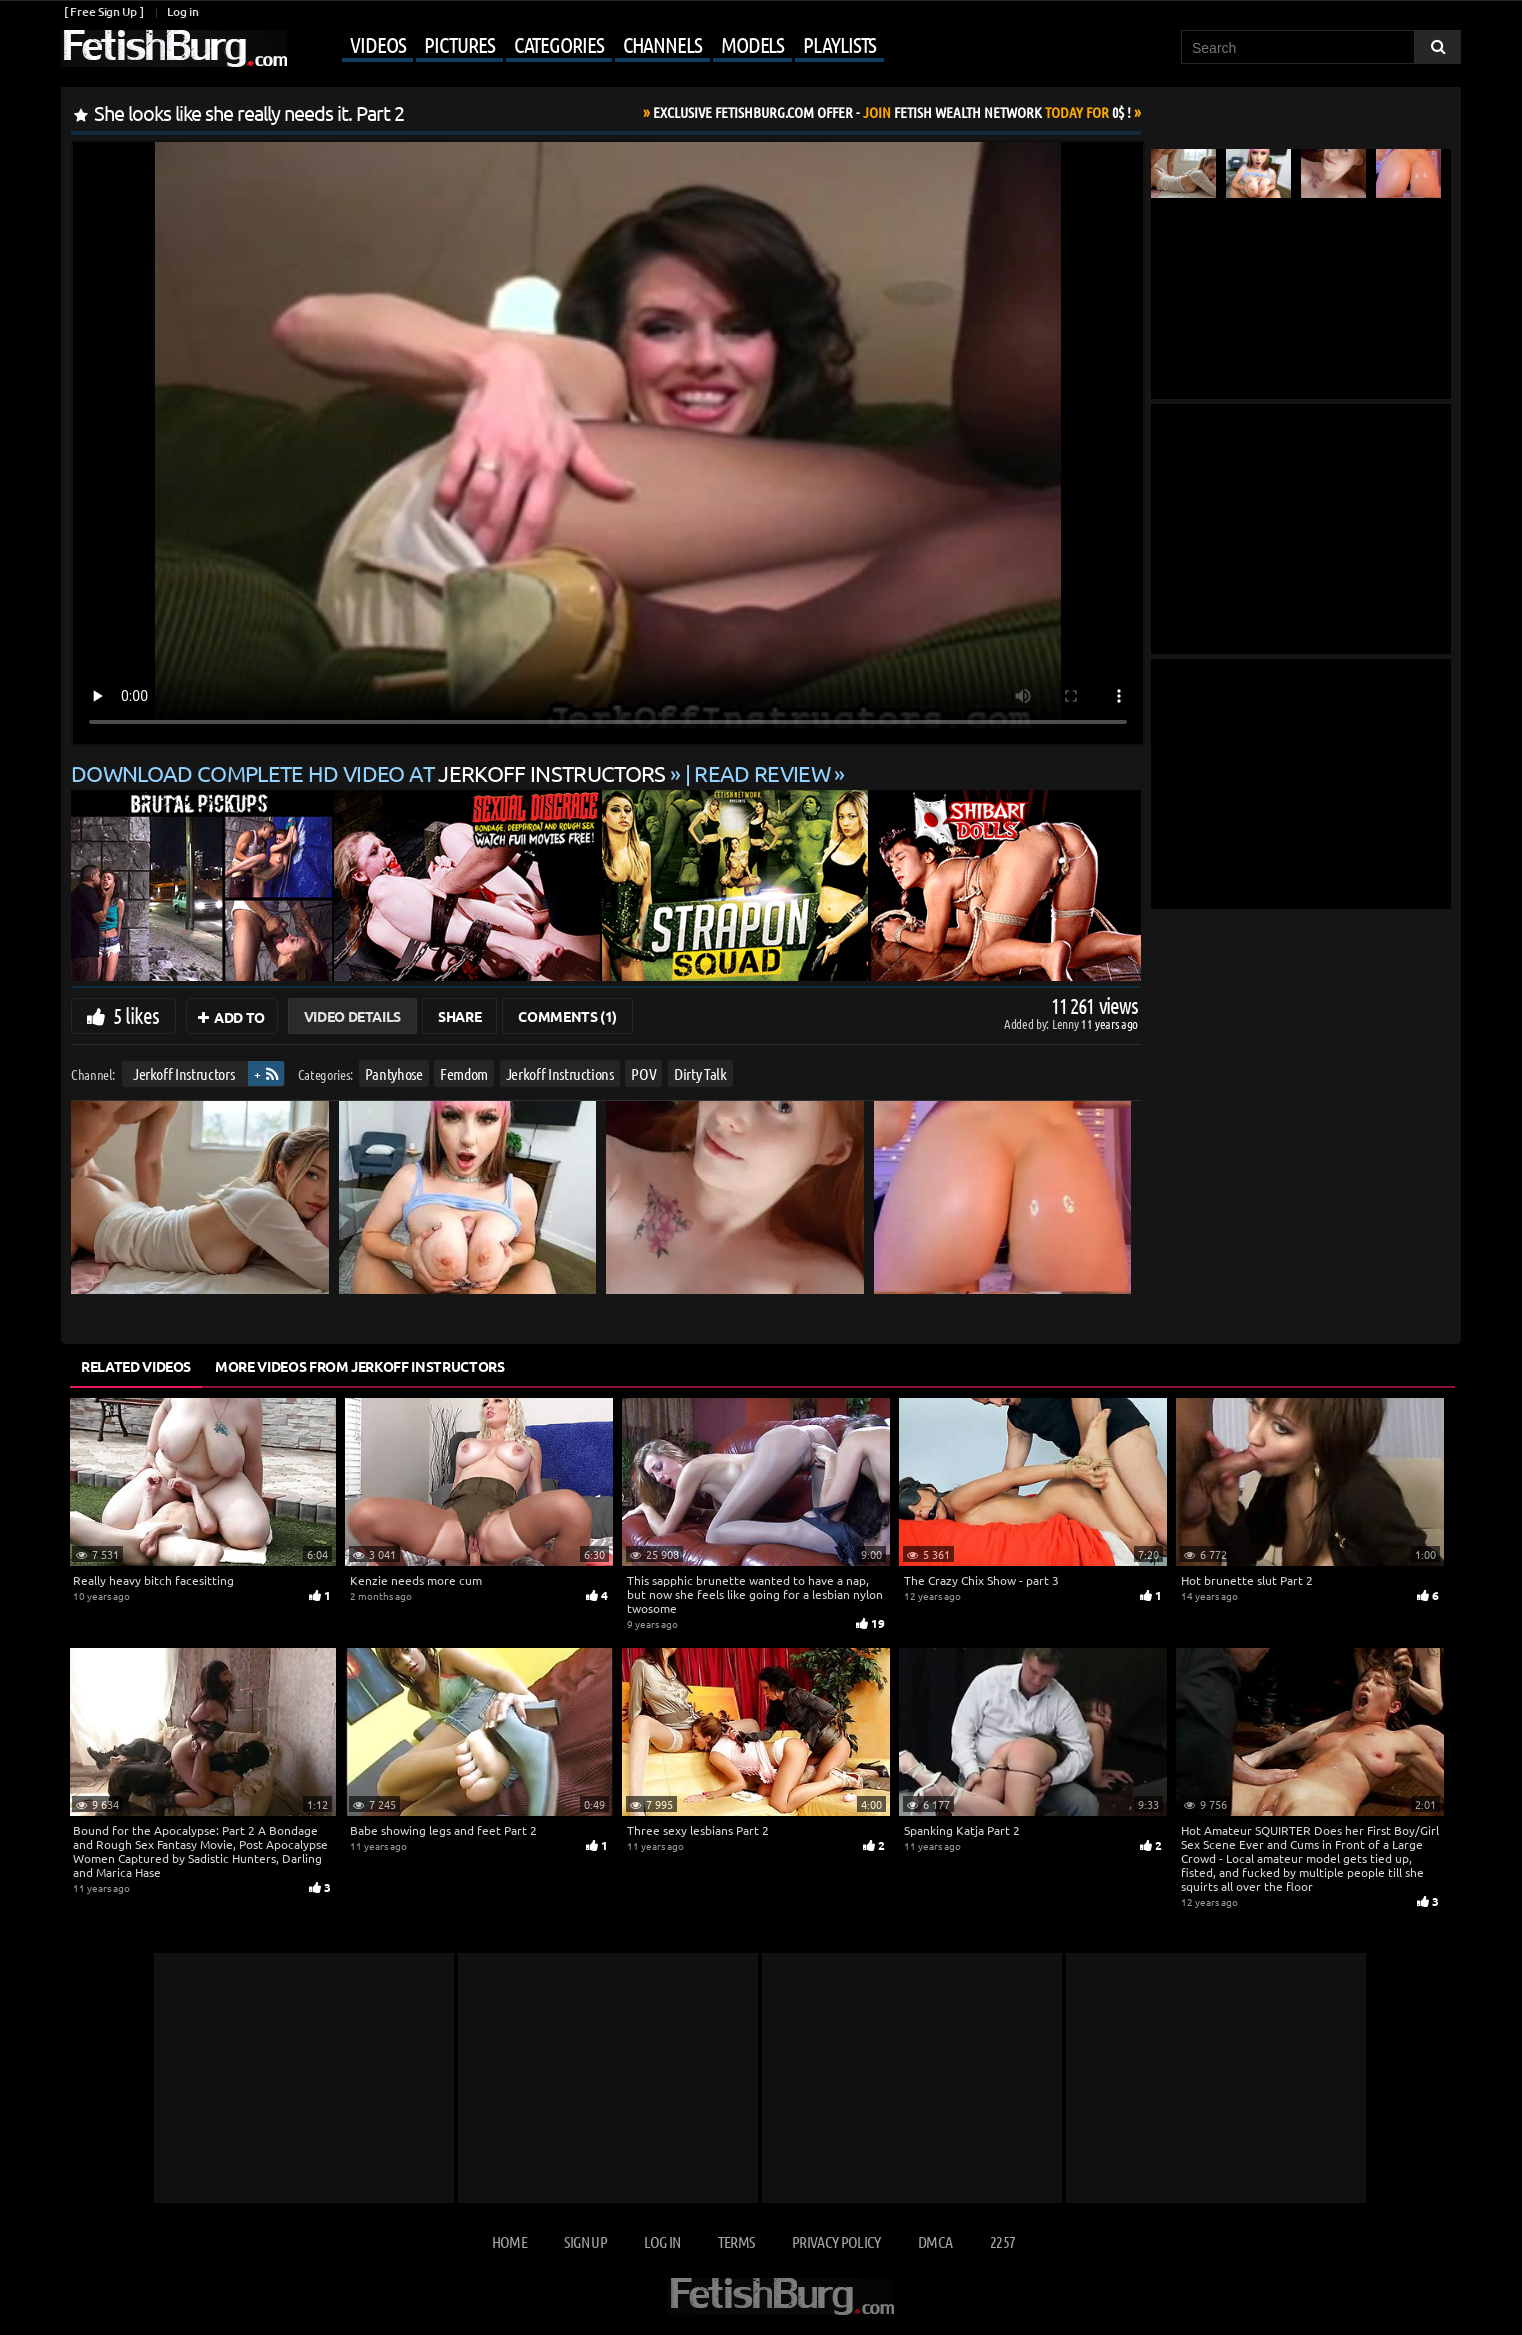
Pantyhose (394, 1073)
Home (509, 2241)
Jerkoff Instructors (183, 1073)
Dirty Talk (700, 1073)
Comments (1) (567, 1016)
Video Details (352, 1016)
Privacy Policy (836, 2241)
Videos (377, 44)
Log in (182, 11)
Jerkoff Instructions (560, 1073)
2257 (1002, 2241)
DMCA (935, 2241)
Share (459, 1016)
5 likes (136, 1015)
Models (752, 44)
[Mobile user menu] (588, 46)
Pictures (459, 44)
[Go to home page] (174, 48)
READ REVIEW (762, 773)
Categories (559, 44)
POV (643, 1073)
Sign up (585, 2241)
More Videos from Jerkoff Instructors (359, 1366)
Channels (662, 44)
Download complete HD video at (370, 773)
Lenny (1066, 1023)
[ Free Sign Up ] (103, 11)
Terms (736, 2241)
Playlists (839, 44)
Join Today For (892, 112)
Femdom (464, 1073)
